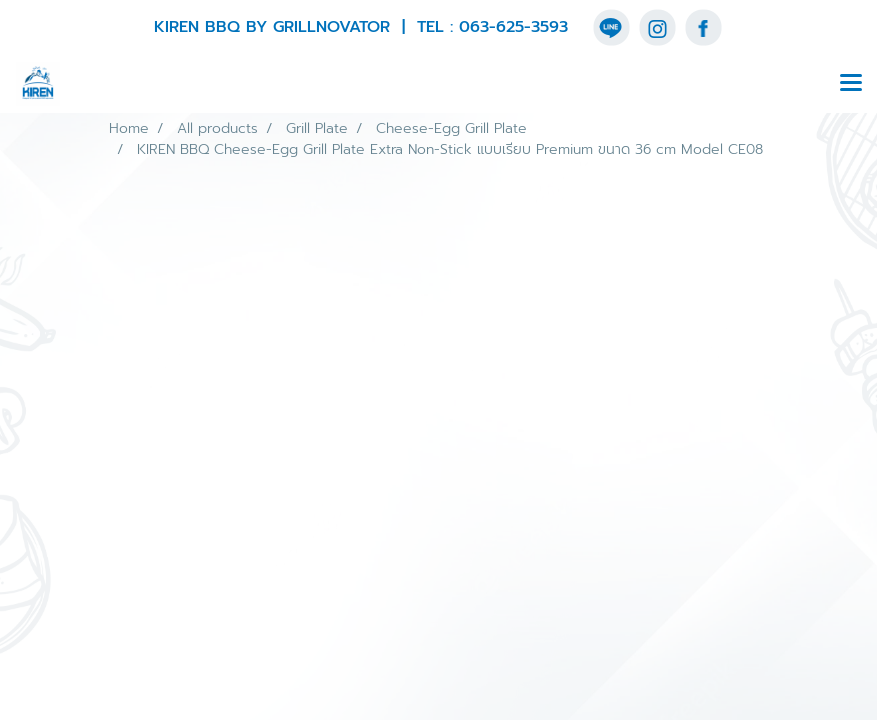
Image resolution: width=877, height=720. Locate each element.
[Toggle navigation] (851, 84)
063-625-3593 (513, 27)
